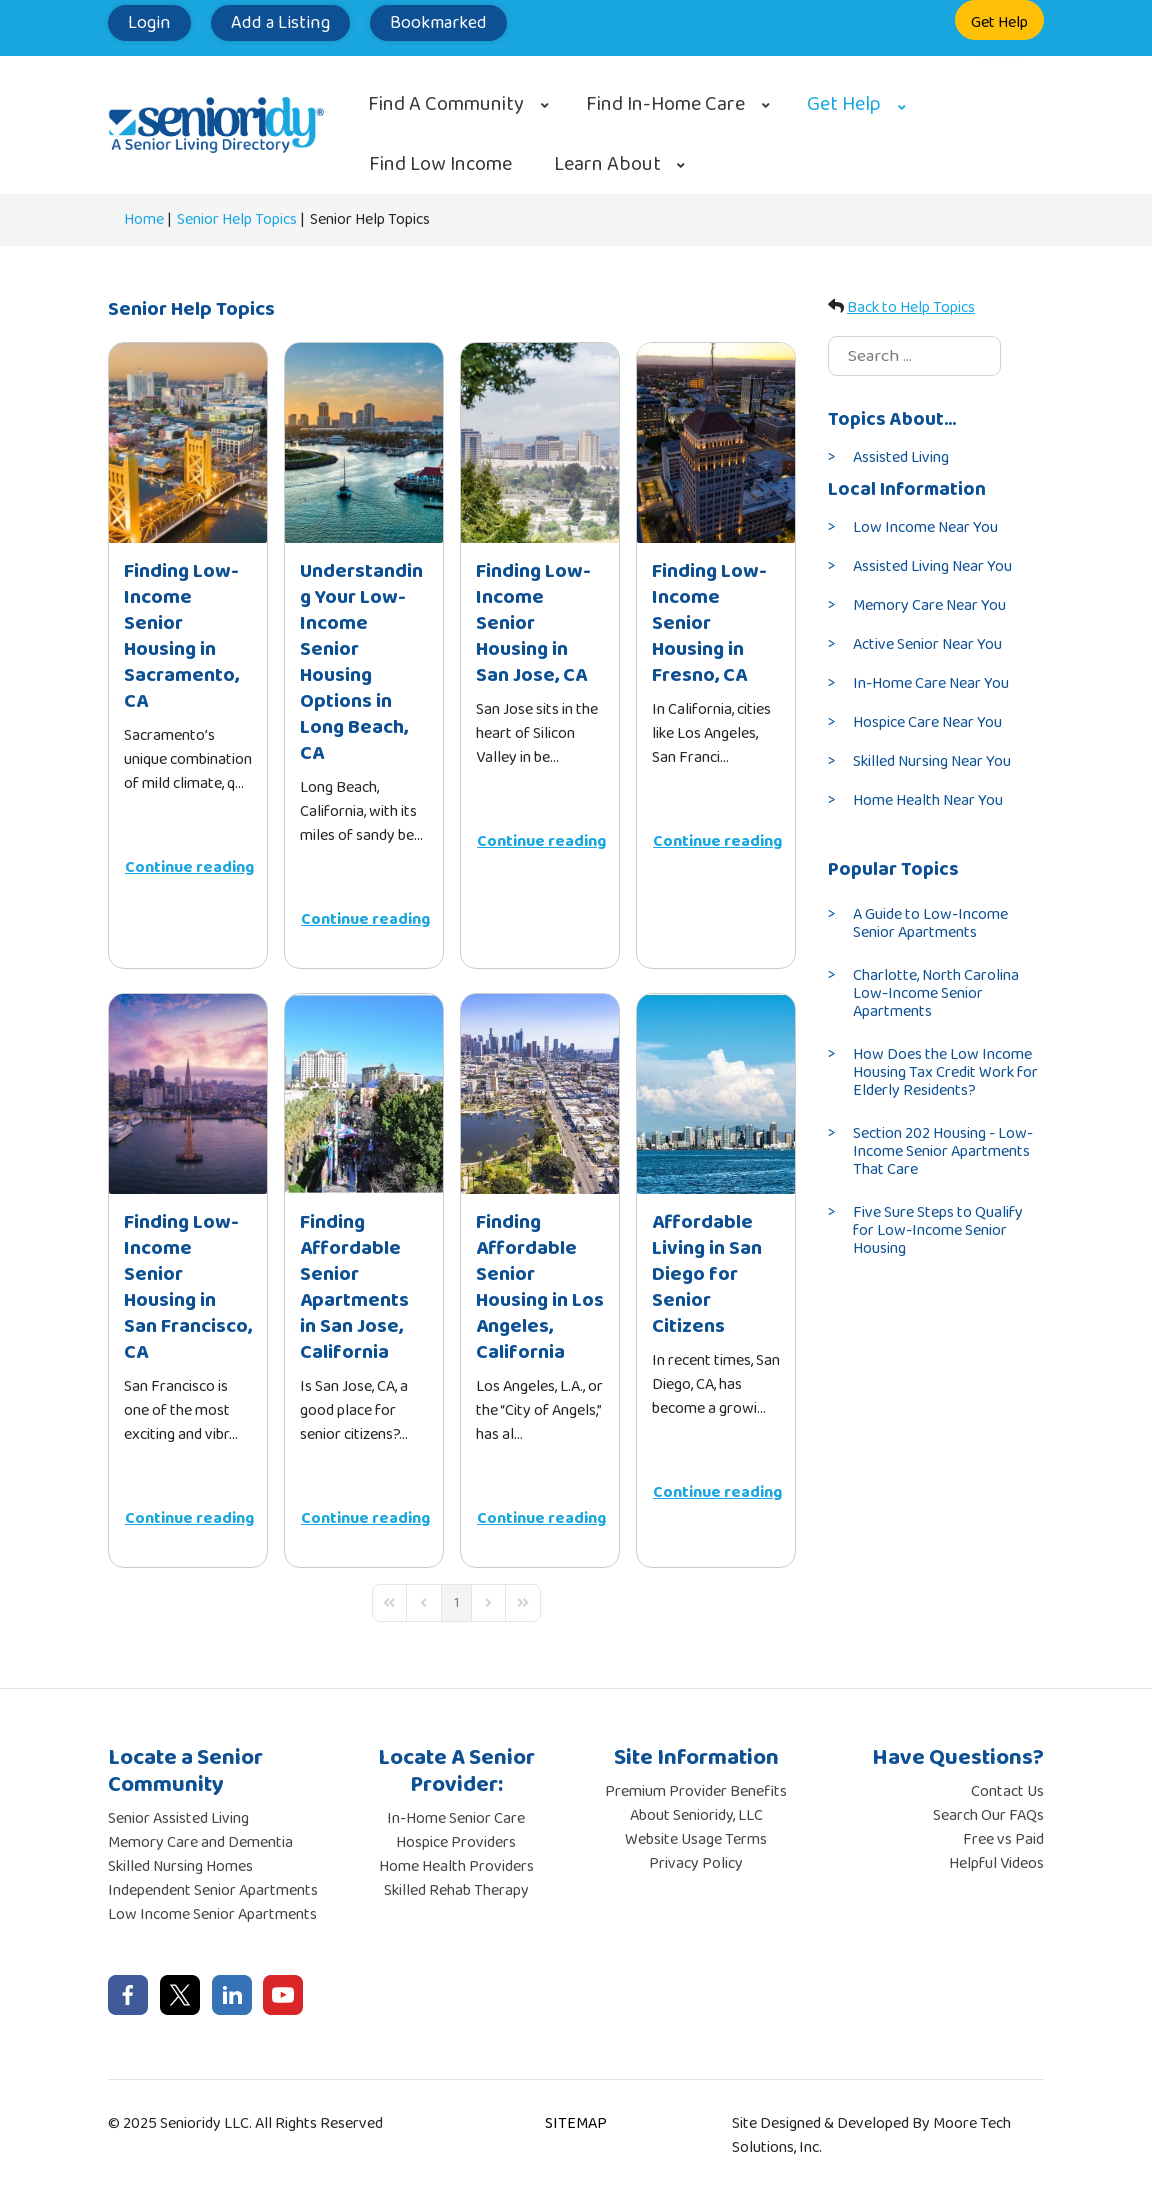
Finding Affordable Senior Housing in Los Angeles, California (540, 1287)
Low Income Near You (925, 527)
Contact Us (1007, 1791)
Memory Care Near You (929, 605)
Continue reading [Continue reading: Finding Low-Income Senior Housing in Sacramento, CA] (189, 867)
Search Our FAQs (988, 1815)
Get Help (999, 22)
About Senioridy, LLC (696, 1815)
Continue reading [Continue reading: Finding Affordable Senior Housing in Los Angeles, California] (541, 1518)
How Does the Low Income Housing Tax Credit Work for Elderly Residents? (945, 1072)
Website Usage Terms (696, 1839)
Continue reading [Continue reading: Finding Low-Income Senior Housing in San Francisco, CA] (189, 1518)
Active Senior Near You (927, 644)
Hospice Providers (456, 1842)
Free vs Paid (1003, 1839)
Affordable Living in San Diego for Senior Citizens (707, 1274)
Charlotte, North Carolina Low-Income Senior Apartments (936, 993)
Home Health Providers (456, 1866)
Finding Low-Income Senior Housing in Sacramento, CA (181, 636)
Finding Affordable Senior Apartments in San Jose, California (354, 1287)
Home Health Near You (928, 800)
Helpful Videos (996, 1863)
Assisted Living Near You (932, 566)
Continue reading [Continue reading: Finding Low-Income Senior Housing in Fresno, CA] (717, 841)
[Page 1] (456, 1603)
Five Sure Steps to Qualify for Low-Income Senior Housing (938, 1230)
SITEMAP (576, 2123)
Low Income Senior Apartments (212, 1914)
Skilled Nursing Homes (180, 1866)
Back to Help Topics (911, 307)
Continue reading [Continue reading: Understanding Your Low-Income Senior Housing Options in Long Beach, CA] (365, 919)
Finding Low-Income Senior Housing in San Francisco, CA (188, 1287)
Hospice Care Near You (927, 722)
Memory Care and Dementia (200, 1842)
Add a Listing (280, 23)
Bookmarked (438, 23)
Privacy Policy (696, 1863)
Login (149, 23)
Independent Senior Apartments (213, 1890)
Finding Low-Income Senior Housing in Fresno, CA (709, 623)
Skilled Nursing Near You (932, 761)
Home (144, 219)
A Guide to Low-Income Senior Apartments (930, 923)
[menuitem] (456, 104)
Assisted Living (901, 457)
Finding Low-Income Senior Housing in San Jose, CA (533, 623)
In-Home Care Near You (931, 683)
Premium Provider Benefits (696, 1791)
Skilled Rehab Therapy (456, 1890)
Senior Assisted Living (178, 1818)
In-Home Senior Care (456, 1818)
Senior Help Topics (237, 219)
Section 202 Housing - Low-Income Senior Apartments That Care (943, 1151)
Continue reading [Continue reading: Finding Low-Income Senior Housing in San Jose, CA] (541, 841)
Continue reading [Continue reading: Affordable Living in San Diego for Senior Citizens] (717, 1492)
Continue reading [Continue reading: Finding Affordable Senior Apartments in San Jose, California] (365, 1518)
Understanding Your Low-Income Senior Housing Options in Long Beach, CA (361, 662)
